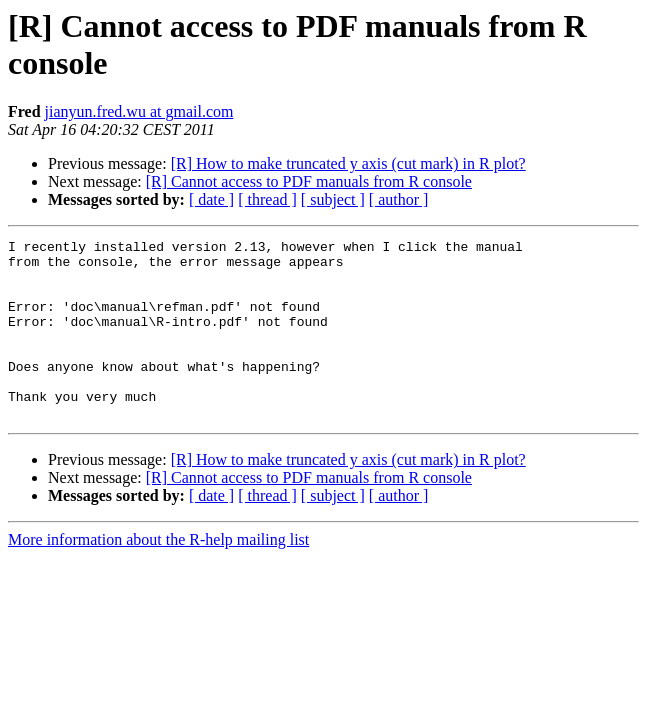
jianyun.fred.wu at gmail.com (139, 111)
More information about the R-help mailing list (158, 575)
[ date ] (211, 199)
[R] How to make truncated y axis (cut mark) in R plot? (348, 163)
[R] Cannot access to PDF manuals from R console (309, 181)
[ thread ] (267, 199)
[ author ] (399, 199)
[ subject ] (333, 199)
